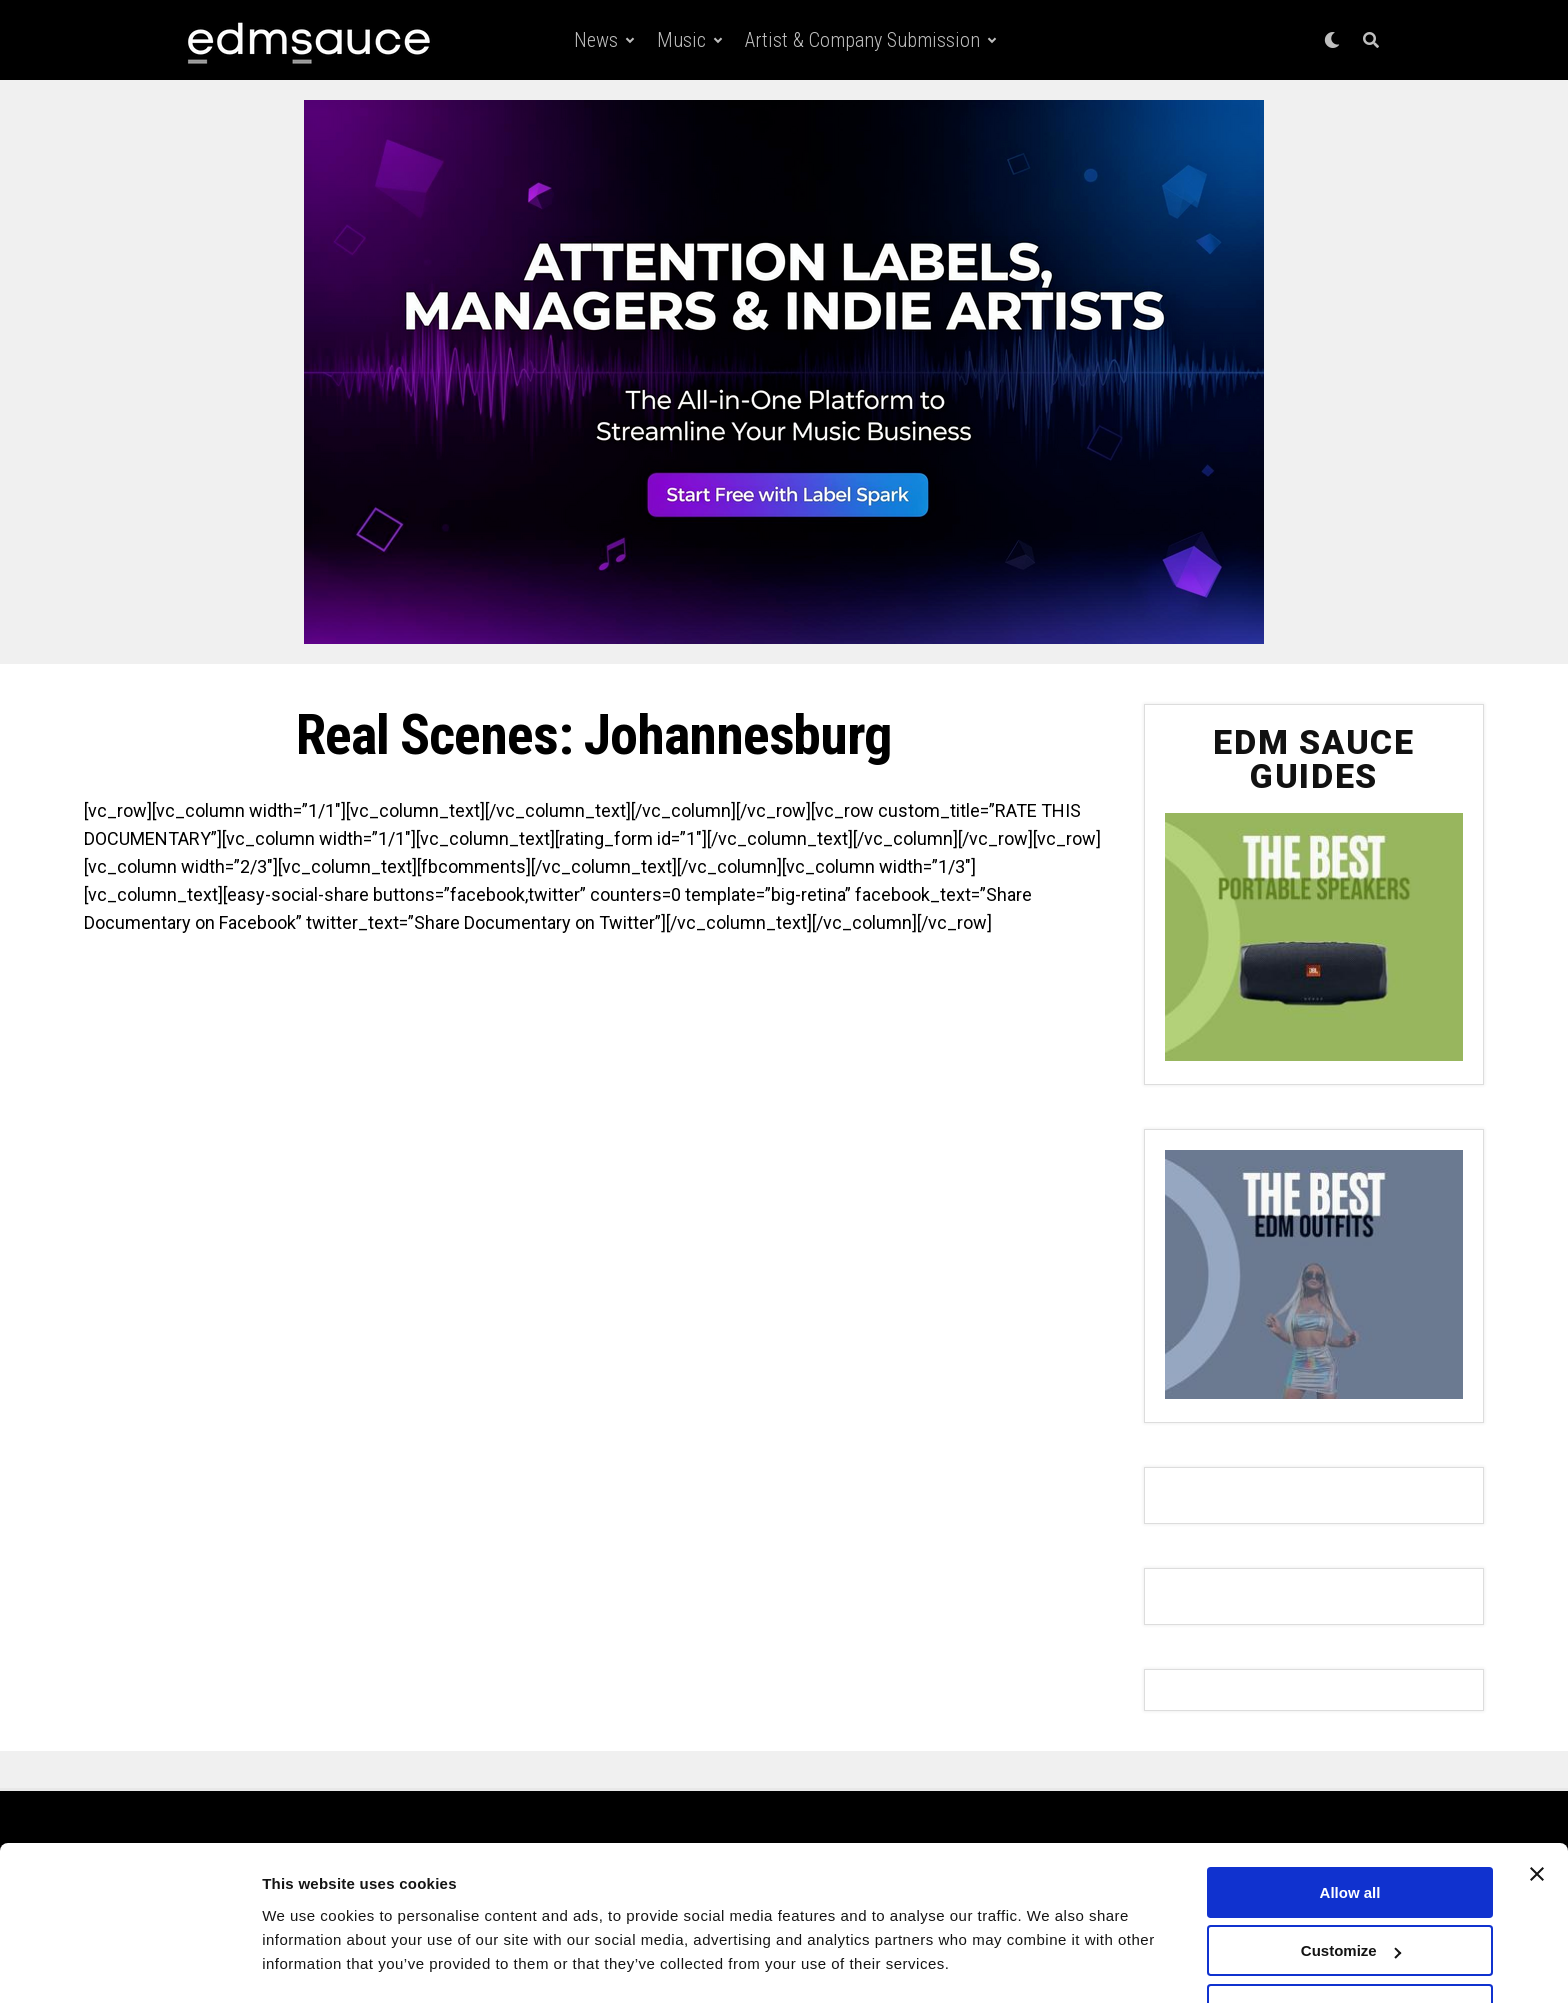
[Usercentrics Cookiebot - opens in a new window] (129, 1964)
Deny (1350, 1953)
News (596, 40)
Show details (308, 1962)
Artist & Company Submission (862, 40)
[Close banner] (1537, 1818)
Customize (1351, 1895)
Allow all (1350, 1836)
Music (681, 40)
